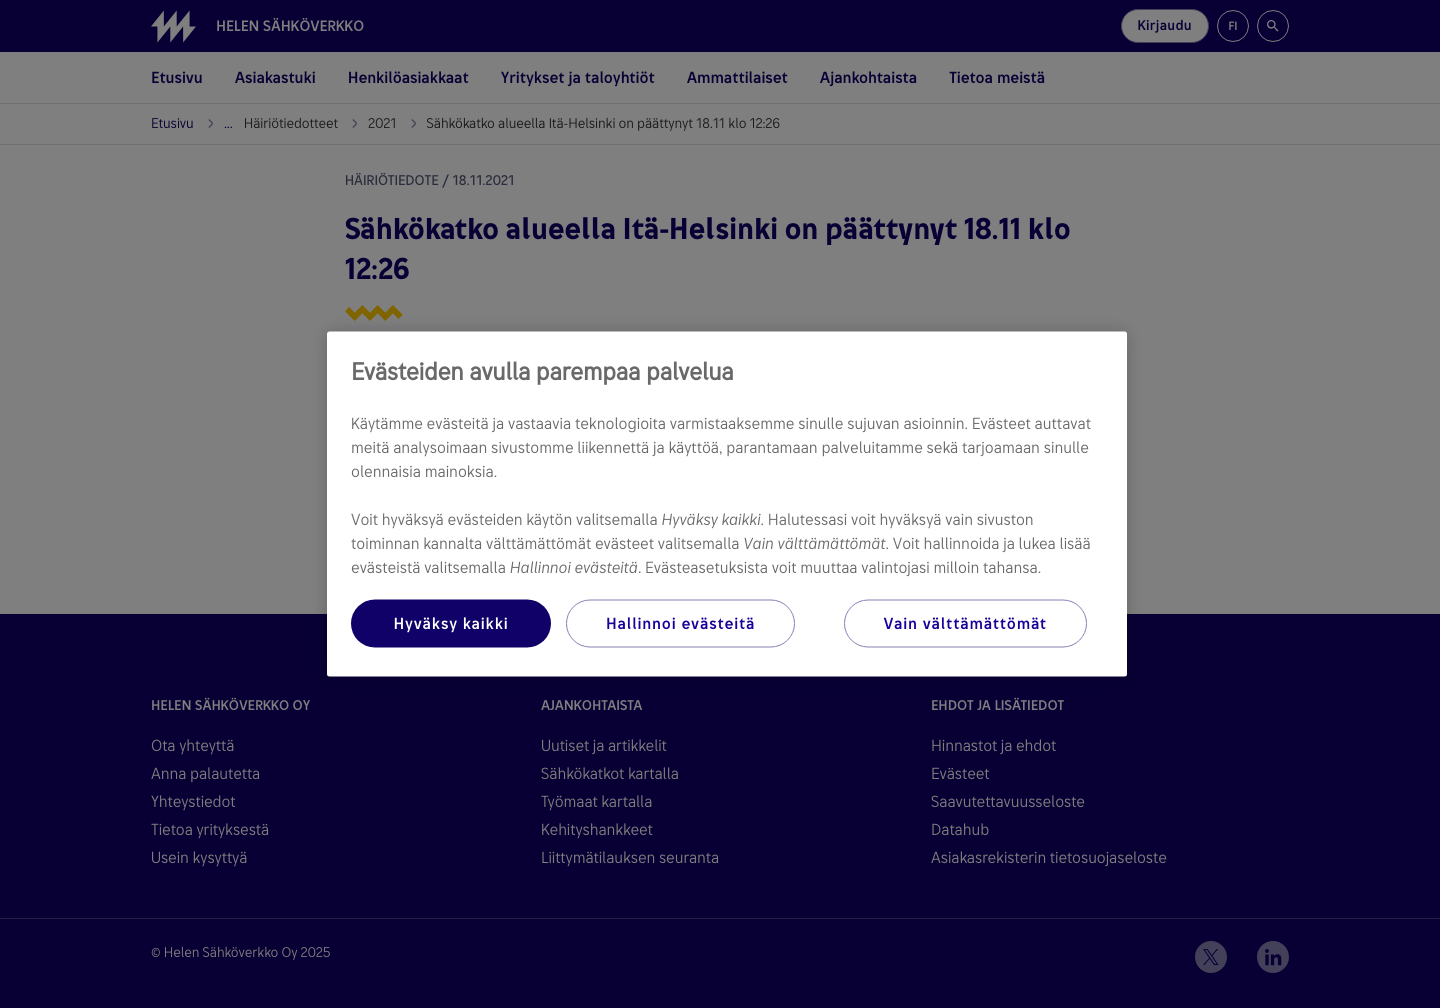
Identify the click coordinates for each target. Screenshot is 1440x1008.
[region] (727, 504)
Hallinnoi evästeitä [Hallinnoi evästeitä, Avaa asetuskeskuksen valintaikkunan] (680, 623)
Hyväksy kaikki (450, 623)
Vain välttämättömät (965, 623)
